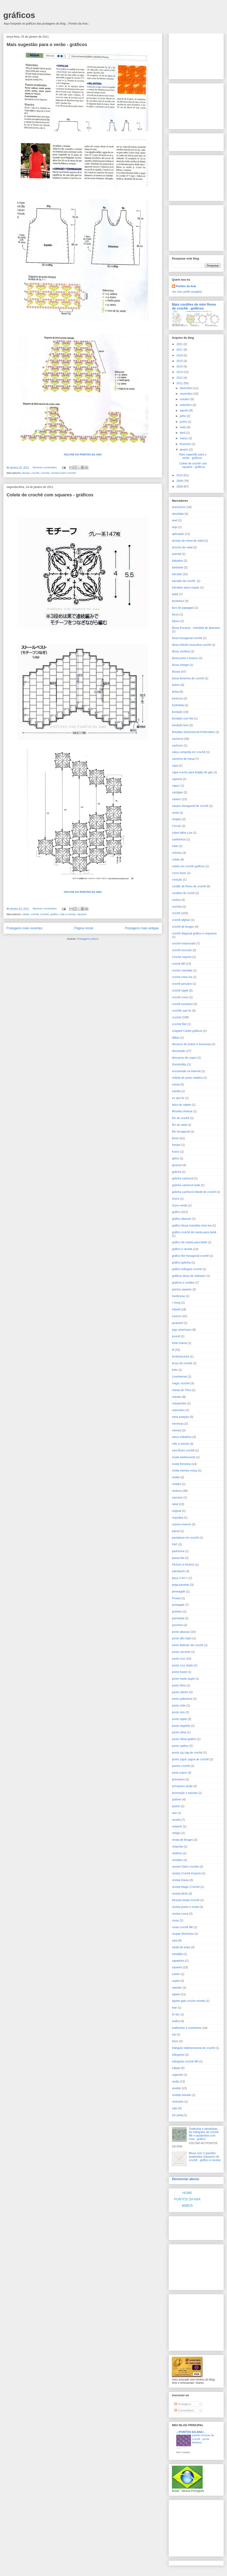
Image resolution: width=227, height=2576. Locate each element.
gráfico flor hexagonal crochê (190, 1255)
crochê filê (178, 963)
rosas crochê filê (182, 1927)
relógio (176, 1833)
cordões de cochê (183, 893)
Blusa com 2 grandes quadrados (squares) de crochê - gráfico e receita (204, 2156)
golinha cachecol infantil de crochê (194, 1192)
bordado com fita (182, 718)
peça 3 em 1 (180, 1578)
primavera (178, 1779)
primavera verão (182, 1786)
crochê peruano (182, 983)
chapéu (176, 819)
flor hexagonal (181, 1131)
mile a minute (68, 914)
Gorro (175, 1198)
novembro (186, 393)
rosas (175, 1920)
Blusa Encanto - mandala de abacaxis (196, 627)
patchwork (178, 1571)
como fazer (179, 873)
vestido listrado (181, 2095)
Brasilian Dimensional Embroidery (193, 732)
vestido (176, 2088)
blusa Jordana (181, 651)
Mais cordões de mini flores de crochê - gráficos (194, 306)
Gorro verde (179, 1205)
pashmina (178, 1551)
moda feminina (181, 1464)
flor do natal (179, 1124)
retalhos (177, 1853)
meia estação (180, 1416)
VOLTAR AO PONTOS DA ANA (83, 454)
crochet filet (179, 1024)
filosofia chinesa (182, 1111)
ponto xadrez (180, 1745)
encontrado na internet (186, 1071)
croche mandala (182, 970)
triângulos (178, 2054)
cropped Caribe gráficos (187, 1030)
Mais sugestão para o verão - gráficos (47, 44)
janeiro (184, 449)
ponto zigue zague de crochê (190, 1759)
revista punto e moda (185, 1907)
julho (183, 416)
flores (175, 1138)
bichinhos (178, 601)
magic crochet (181, 1383)
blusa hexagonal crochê (187, 638)
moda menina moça (184, 1470)
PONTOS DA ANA (187, 2199)
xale (174, 2108)
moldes (176, 1484)
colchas (177, 852)
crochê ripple (180, 990)
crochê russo (180, 997)
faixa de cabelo (181, 1104)
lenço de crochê (182, 1363)
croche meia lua (182, 977)
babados (177, 560)
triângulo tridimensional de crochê (193, 2048)
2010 (180, 475)
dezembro (186, 388)
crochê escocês (182, 950)
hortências (178, 1296)
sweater (177, 1987)
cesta (175, 812)
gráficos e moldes (183, 1282)
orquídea (177, 1517)
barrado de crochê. (184, 581)
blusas (26, 472)
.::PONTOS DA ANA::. (191, 2432)
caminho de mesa (183, 758)
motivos (177, 1490)
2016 (180, 355)
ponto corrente (181, 1651)
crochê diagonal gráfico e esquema (194, 933)
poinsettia (178, 1618)
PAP (174, 1544)
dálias (176, 1037)
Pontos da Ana (186, 286)
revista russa (180, 1913)
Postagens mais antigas (142, 928)
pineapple (178, 1604)
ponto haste (179, 1672)
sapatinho (178, 1960)
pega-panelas (180, 1584)
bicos (175, 614)
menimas (178, 1423)
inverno (176, 1316)
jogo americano (182, 1329)
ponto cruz (178, 1658)
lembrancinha (180, 1356)
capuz (176, 785)
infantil (176, 1309)
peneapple (178, 1591)
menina (176, 1430)
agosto (184, 410)
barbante (177, 567)
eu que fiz (178, 1098)
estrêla (176, 1091)
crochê (35, 472)
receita (176, 1819)
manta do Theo (181, 1390)
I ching (176, 1302)
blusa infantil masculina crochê (191, 644)
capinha (177, 779)
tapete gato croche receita (188, 2000)
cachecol (177, 738)
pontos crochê (181, 1765)
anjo (174, 527)
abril (183, 432)
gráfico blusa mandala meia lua (192, 1225)
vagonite (177, 2074)
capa (175, 765)
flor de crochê (180, 1118)
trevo (175, 2041)
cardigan (177, 792)
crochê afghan (181, 920)
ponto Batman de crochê (187, 1645)
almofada (178, 513)
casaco (176, 799)
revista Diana (180, 1880)
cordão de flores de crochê (189, 886)
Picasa (176, 1598)
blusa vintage (180, 664)
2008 (180, 486)
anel (174, 520)
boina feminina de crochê (188, 678)
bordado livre (180, 725)
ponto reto (178, 1712)
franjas (176, 1144)
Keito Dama (179, 1343)
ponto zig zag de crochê (187, 1752)
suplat (176, 1980)
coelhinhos (179, 839)
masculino (178, 1410)
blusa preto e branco (185, 658)
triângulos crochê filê (185, 2061)
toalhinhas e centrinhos (186, 2027)
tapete (176, 1994)
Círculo (176, 826)
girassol (177, 1165)
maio (183, 427)
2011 (180, 383)
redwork (177, 1826)
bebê (175, 594)
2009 (180, 480)
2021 (180, 344)
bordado (177, 712)
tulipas (176, 2068)
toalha (176, 2021)
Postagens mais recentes (24, 928)
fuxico (176, 1151)
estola (176, 1084)
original (176, 1510)
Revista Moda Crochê (186, 1900)
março (184, 438)
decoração (178, 1051)
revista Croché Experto (186, 1873)
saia (174, 1940)
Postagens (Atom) (87, 938)
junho (183, 421)
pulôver (176, 1799)
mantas (176, 1396)
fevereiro (186, 444)
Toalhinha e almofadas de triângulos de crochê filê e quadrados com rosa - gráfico (204, 2134)
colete (25, 914)
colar (175, 846)
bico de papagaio (183, 607)
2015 (180, 361)
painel (176, 1531)
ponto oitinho (180, 1692)
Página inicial (83, 928)
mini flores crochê (183, 1450)
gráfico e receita (182, 1249)
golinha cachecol (182, 1178)
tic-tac (176, 2014)
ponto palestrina (182, 1698)
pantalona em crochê (185, 1537)
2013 (180, 372)
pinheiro (177, 1611)
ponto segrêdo (181, 1725)
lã (173, 1349)
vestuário (178, 2101)
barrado (177, 574)
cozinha (177, 906)
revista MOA (180, 1893)
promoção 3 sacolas (185, 1793)
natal (175, 1504)
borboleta (178, 705)
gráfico (54, 914)
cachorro (177, 745)
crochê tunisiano (182, 1004)
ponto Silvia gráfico (184, 1739)
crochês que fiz (181, 1010)
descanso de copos (184, 1057)
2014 (180, 366)
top (174, 2034)
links (175, 1369)
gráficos (19, 15)
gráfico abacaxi (181, 1218)
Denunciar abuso (185, 2179)
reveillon (177, 1860)
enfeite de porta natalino (187, 1077)
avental (176, 554)
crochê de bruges (183, 926)
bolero (176, 685)
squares (82, 914)
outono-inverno (181, 1524)
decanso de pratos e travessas (191, 1044)
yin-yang (177, 2115)
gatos (175, 1158)
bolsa (175, 691)
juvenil (176, 1336)
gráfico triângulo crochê (187, 1269)
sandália (177, 1954)
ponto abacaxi (181, 1631)
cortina (176, 899)
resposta (177, 1846)
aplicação (178, 533)
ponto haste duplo (183, 1678)
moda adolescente (183, 1457)
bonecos (177, 698)
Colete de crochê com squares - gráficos (50, 494)
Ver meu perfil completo (187, 291)
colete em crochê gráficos (188, 866)
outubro (185, 399)
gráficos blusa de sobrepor (189, 1275)
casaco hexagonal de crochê (190, 805)
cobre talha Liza (182, 832)
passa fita (178, 1558)
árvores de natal (182, 547)
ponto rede (179, 1705)
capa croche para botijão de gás (192, 772)
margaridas (179, 1403)
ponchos (177, 1625)
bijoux (176, 621)
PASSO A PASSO (183, 1564)
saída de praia (181, 1947)
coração (177, 879)
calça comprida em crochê (188, 752)
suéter (176, 1974)
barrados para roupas (185, 587)
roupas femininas (183, 1933)
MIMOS (187, 2205)
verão (175, 2081)
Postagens (182, 2404)
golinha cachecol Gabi (186, 1185)
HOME (187, 2193)
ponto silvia (179, 1732)
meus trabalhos (182, 1437)
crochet (45, 472)
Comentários (184, 2410)
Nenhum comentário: (45, 467)
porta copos (179, 1772)
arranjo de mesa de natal (188, 540)
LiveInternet (179, 1376)
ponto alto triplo (182, 1638)
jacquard (177, 1323)
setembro (186, 405)
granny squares (182, 1289)
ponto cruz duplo (182, 1665)
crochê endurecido (183, 943)
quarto (176, 1806)
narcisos (177, 1497)
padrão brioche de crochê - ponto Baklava (203, 2439)
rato (174, 1813)
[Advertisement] (196, 55)
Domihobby (179, 1064)
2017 (180, 349)
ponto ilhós (179, 1685)
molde (176, 1477)
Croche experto (182, 957)
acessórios (179, 507)
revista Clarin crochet (63, 472)
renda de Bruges (182, 1839)
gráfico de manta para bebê (189, 1242)
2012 (180, 377)
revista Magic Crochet (186, 1886)
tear (174, 2007)
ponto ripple (179, 1719)
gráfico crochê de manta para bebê (194, 1232)
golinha (176, 1171)
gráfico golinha (181, 1262)
